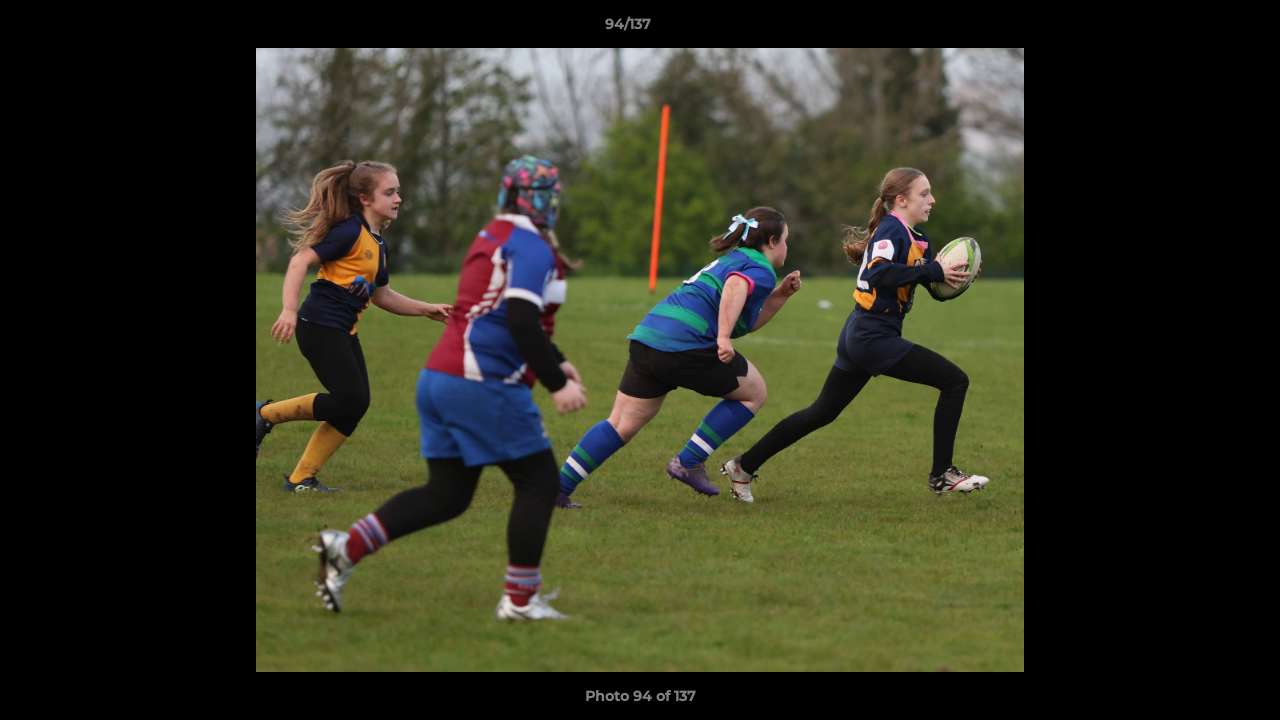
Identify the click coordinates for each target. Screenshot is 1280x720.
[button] (1196, 29)
